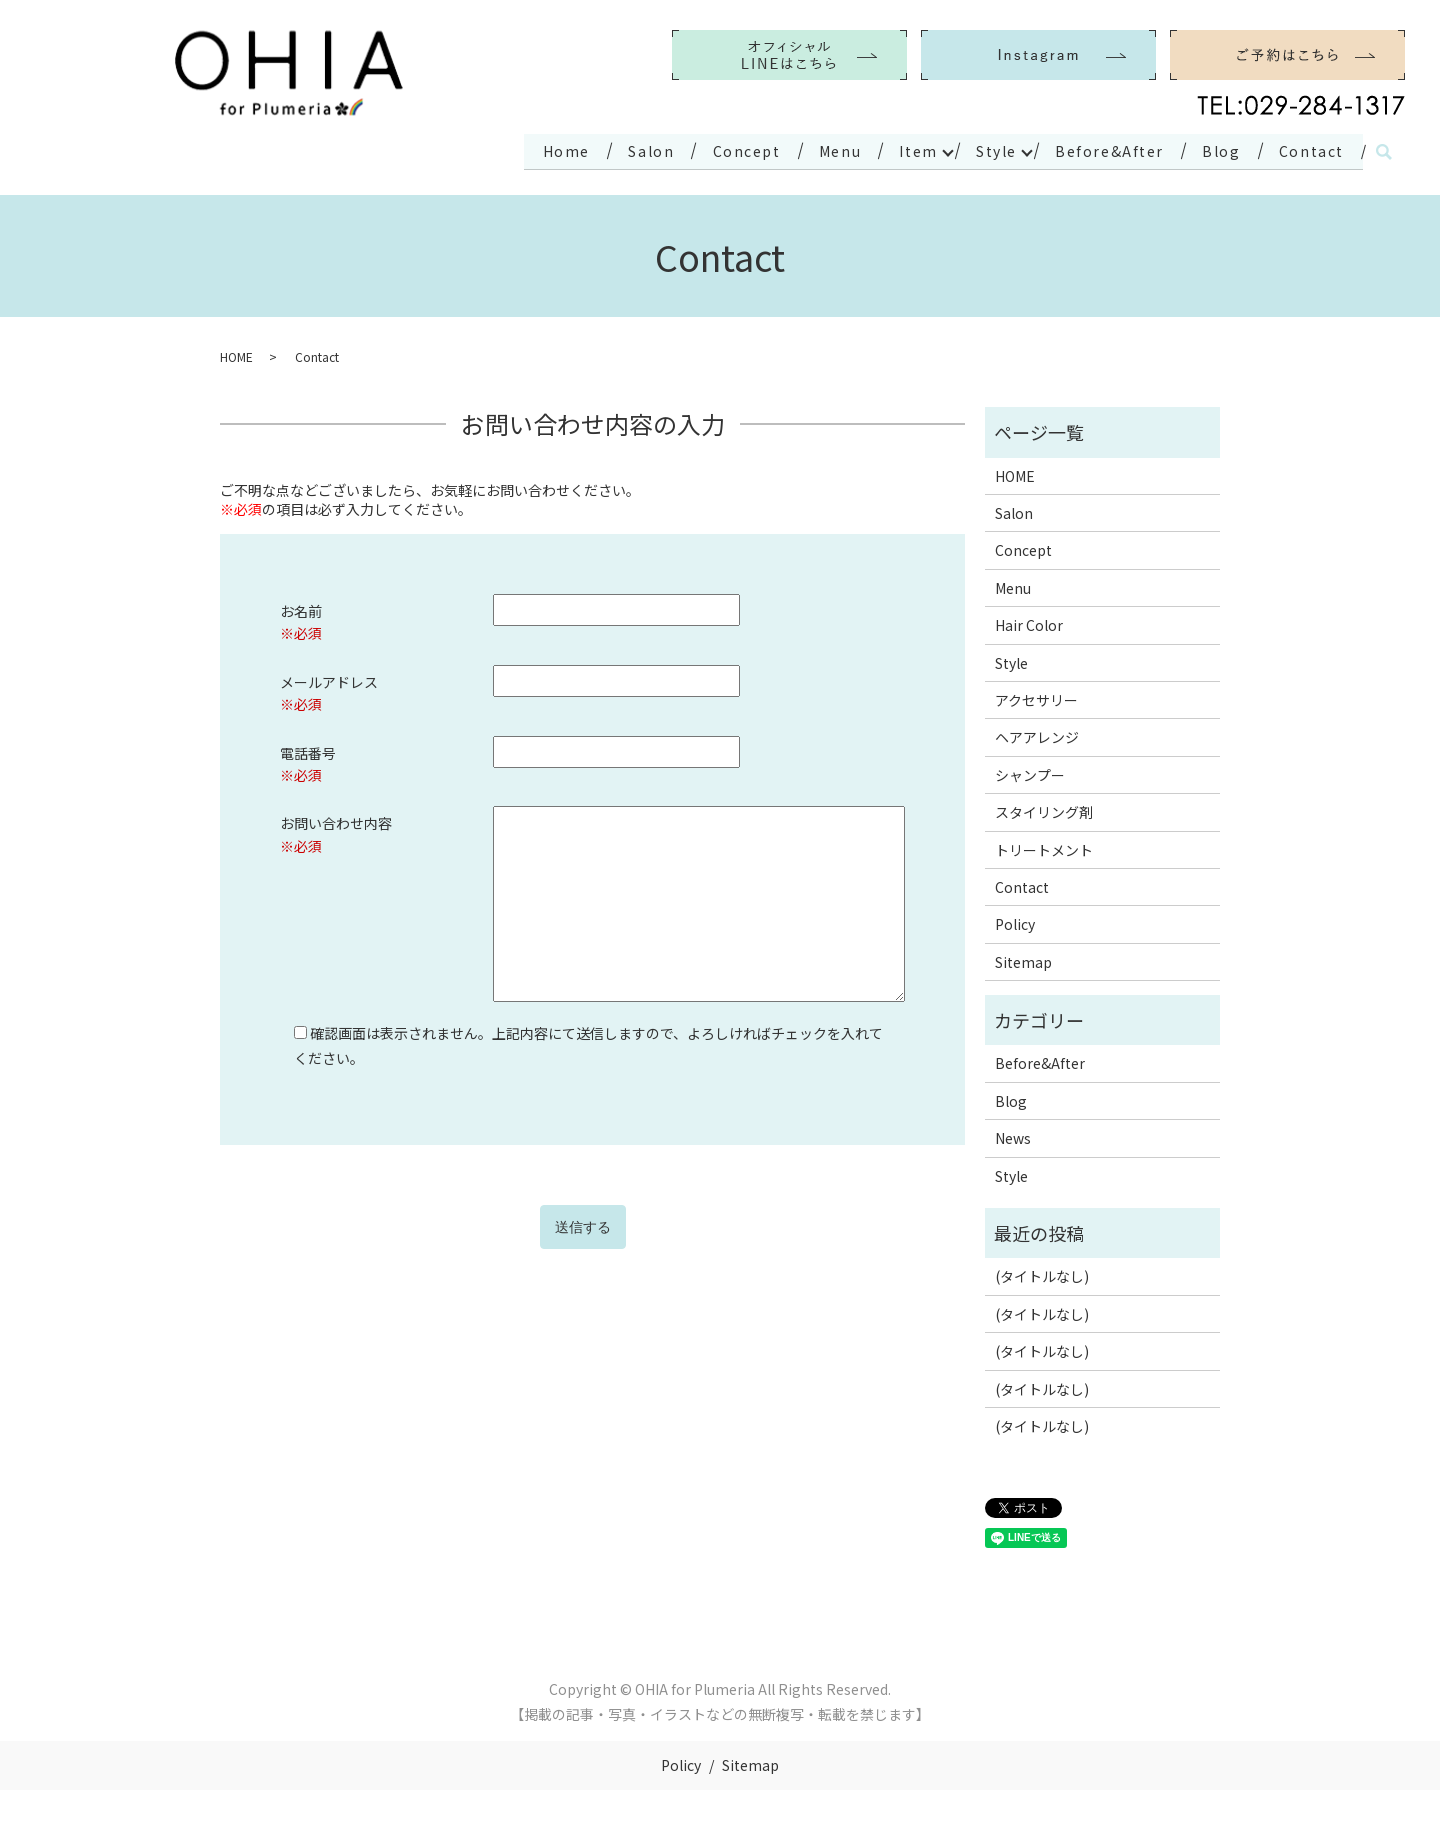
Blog (1211, 148)
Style (970, 148)
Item (886, 148)
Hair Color (1029, 621)
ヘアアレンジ (1037, 733)
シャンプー (1030, 770)
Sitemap (1023, 957)
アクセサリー (1036, 695)
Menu (801, 148)
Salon (599, 148)
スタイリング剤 (1044, 808)
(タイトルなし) (1042, 1272)
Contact (1307, 148)
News (1013, 1134)
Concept (702, 148)
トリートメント (1044, 845)
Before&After (1091, 148)
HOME (236, 352)
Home (508, 148)
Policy (1015, 920)
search (1384, 150)
